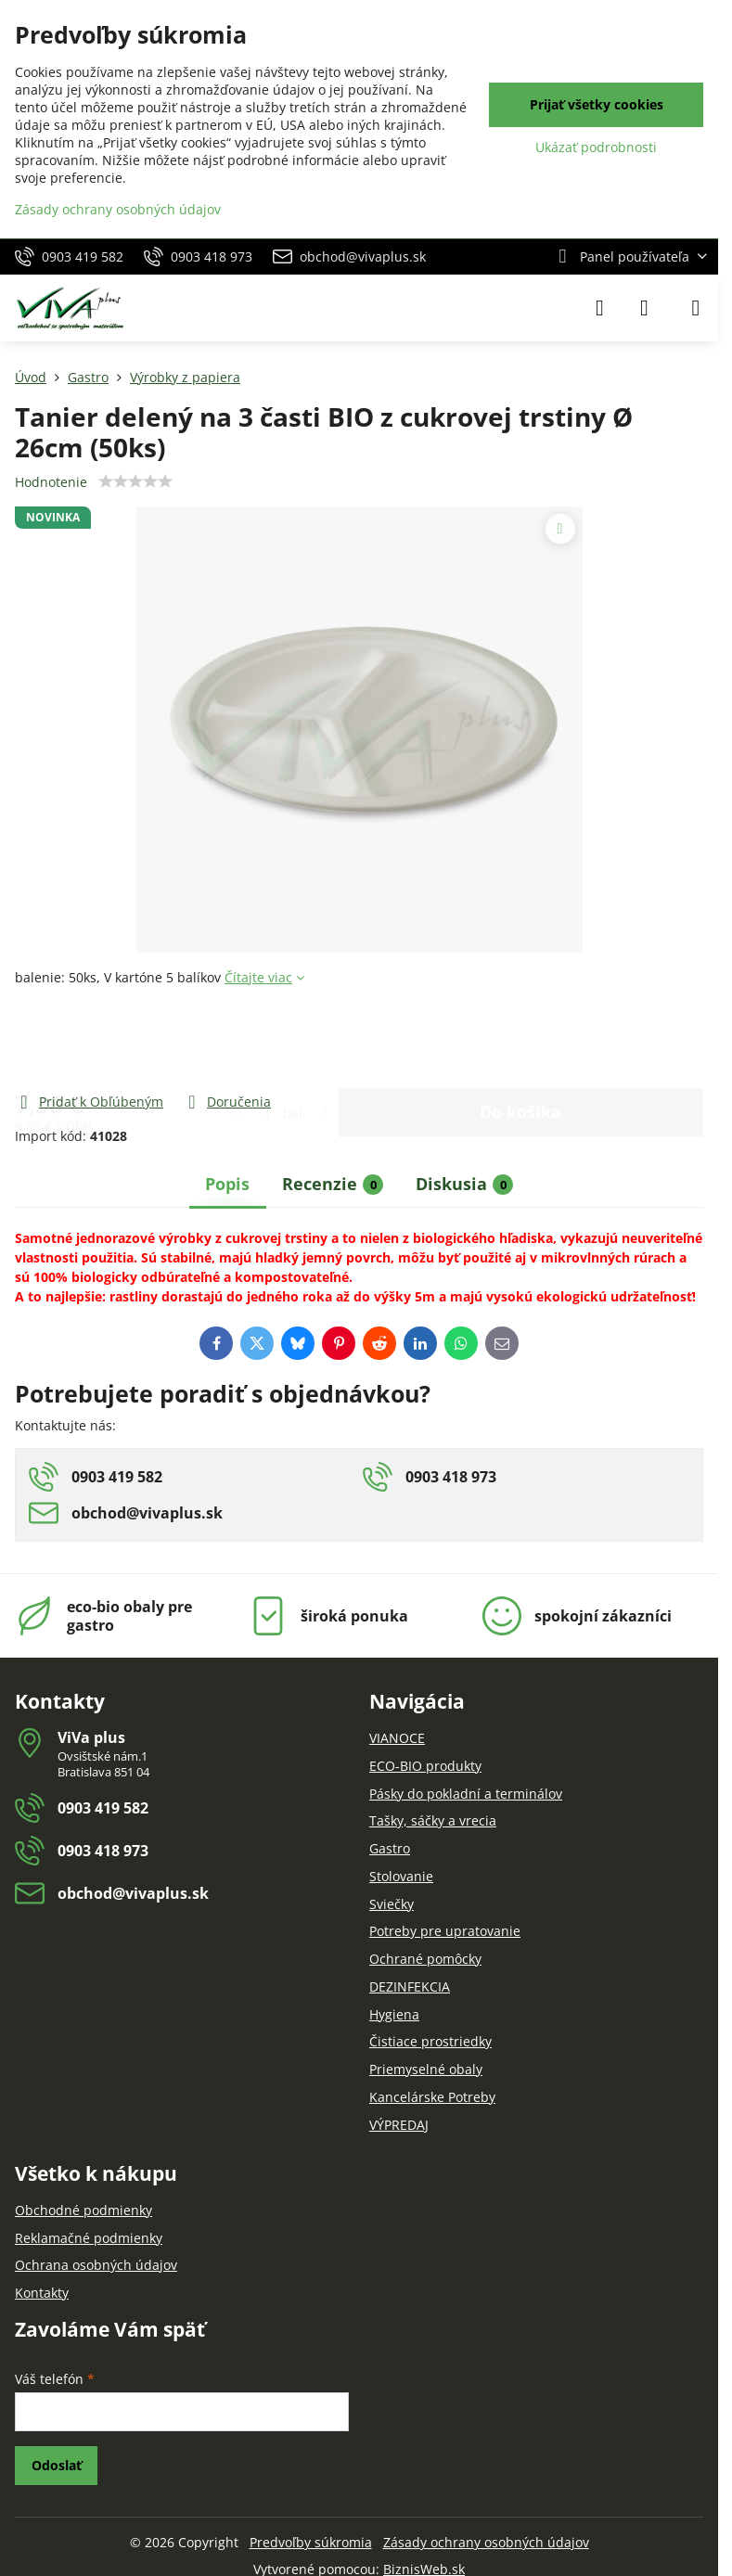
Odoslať (57, 2465)
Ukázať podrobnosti (596, 147)
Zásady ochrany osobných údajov (486, 2542)
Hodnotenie (51, 482)
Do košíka (520, 1039)
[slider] (135, 481)
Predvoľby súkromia (311, 2542)
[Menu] (696, 308)
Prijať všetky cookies (596, 104)
